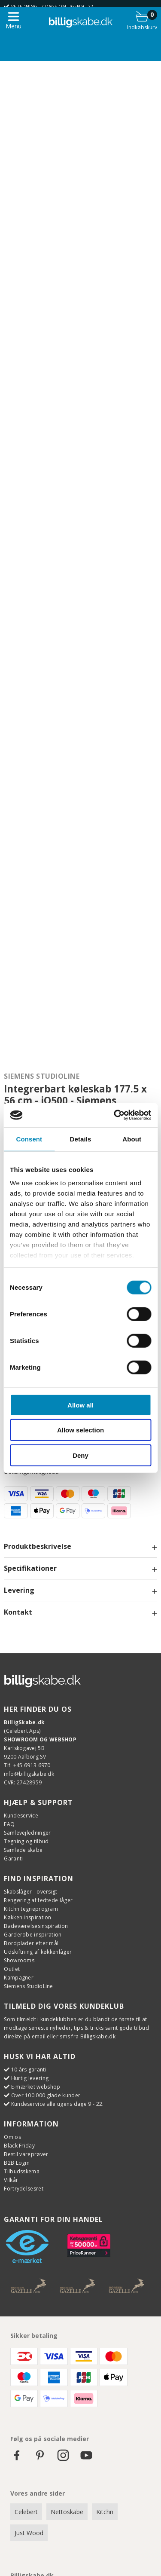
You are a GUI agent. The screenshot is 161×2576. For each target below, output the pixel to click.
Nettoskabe (67, 2512)
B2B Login (17, 2162)
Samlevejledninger (27, 1832)
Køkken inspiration (27, 1917)
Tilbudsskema (21, 2171)
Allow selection (80, 1430)
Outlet (12, 1969)
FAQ (9, 1824)
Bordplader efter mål (31, 1943)
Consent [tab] (29, 1138)
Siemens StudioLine (41, 1076)
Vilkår (11, 2180)
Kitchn (104, 2512)
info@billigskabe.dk (29, 1774)
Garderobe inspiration (32, 1934)
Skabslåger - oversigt (30, 1891)
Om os (12, 2137)
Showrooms (19, 1960)
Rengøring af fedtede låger (38, 1900)
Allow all (80, 1404)
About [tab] (131, 1138)
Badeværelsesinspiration (36, 1926)
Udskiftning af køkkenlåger (38, 1951)
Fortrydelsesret (23, 2188)
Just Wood (29, 2533)
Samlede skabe (23, 1850)
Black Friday (19, 2145)
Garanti (13, 1858)
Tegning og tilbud (26, 1841)
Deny (80, 1455)
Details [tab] (80, 1138)
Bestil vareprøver (26, 2154)
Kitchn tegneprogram (31, 1908)
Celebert (26, 2512)
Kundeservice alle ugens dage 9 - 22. (57, 2104)
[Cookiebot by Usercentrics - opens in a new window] (114, 1115)
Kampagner (18, 1977)
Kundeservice (21, 1815)
